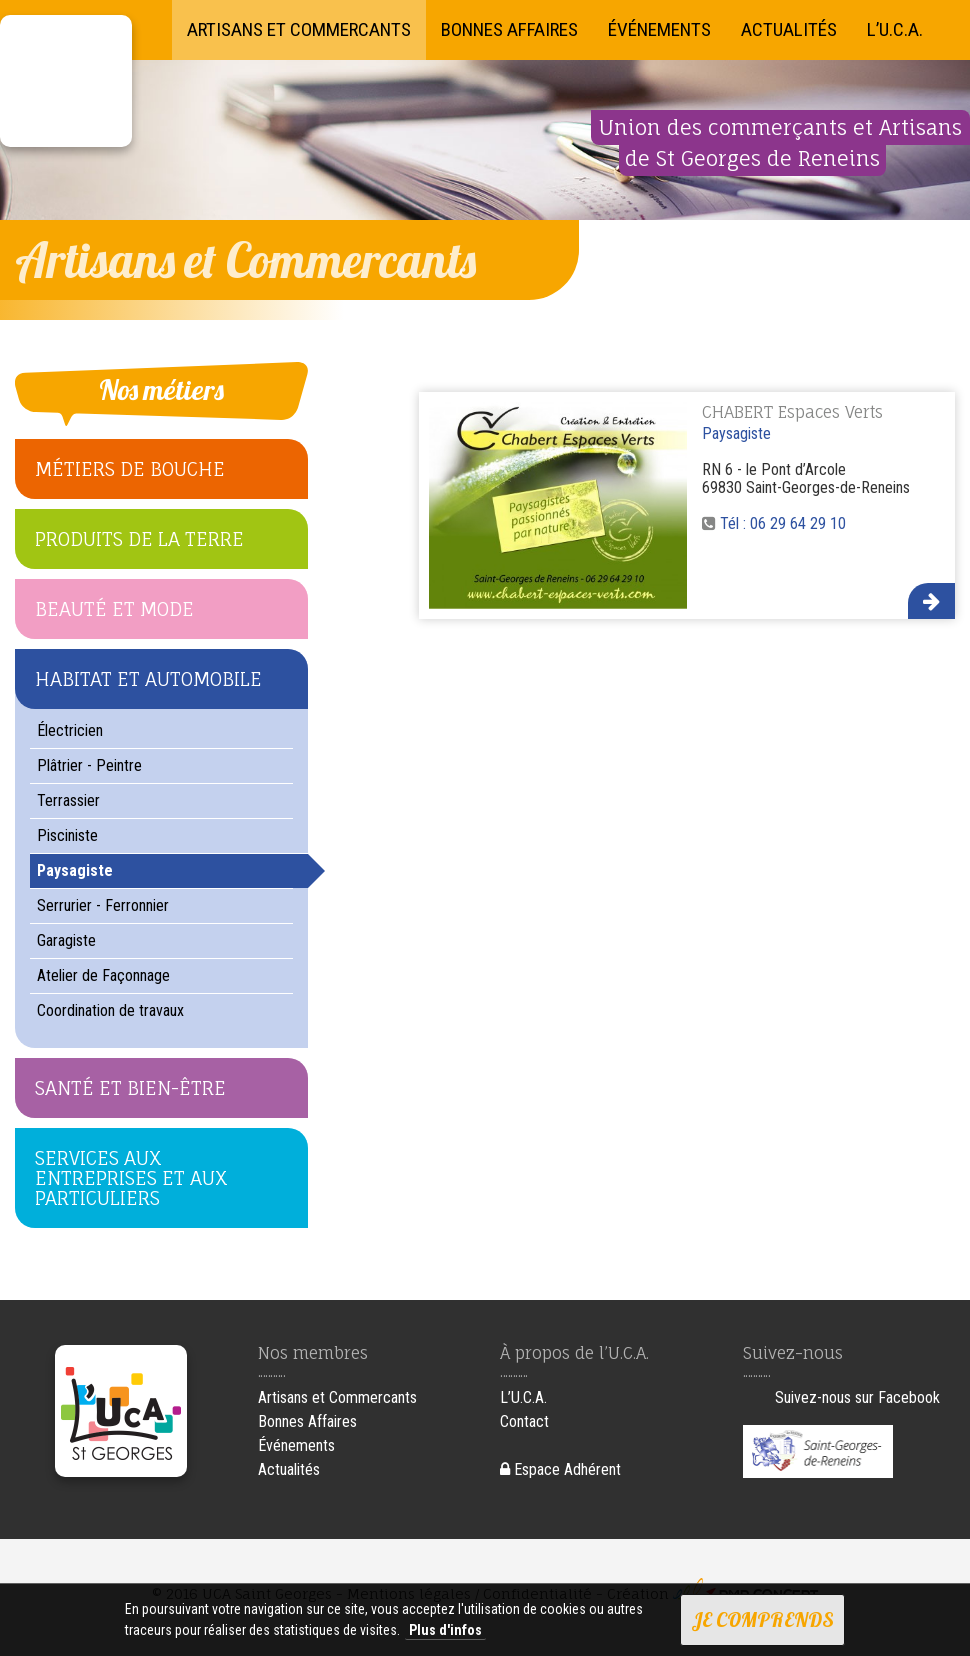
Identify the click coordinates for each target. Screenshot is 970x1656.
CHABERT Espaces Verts (792, 412)
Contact (524, 1421)
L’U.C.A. (895, 29)
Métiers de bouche (130, 469)
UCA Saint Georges (66, 81)
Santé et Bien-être (130, 1088)
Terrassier (68, 800)
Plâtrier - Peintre (89, 765)
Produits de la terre (139, 539)
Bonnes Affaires (509, 29)
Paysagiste (75, 870)
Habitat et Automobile (148, 679)
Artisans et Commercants (299, 29)
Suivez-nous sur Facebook (857, 1397)
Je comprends (762, 1619)
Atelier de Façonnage (103, 975)
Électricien (70, 730)
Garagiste (66, 940)
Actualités (789, 29)
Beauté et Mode (114, 609)
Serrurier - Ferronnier (103, 905)
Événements (659, 29)
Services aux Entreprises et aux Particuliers (131, 1178)
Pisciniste (67, 835)
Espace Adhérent (560, 1469)
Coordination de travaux (110, 1010)
